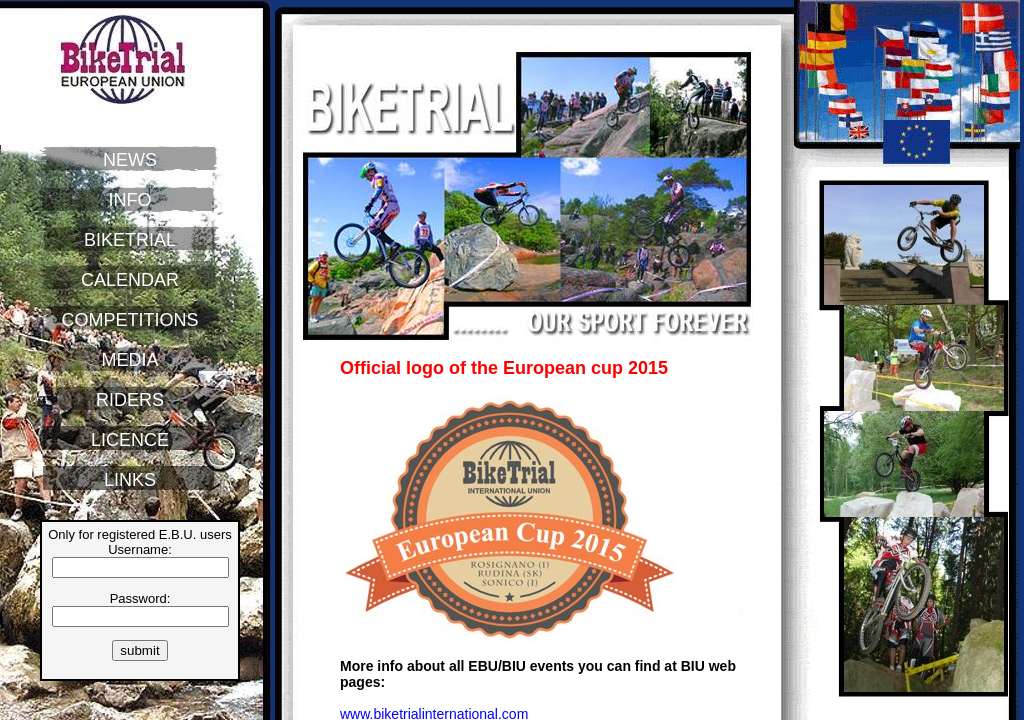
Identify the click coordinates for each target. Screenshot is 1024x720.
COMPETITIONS (129, 320)
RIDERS (130, 400)
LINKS (130, 480)
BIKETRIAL (130, 240)
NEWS (130, 160)
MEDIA (129, 360)
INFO (130, 200)
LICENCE (130, 440)
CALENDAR (130, 280)
